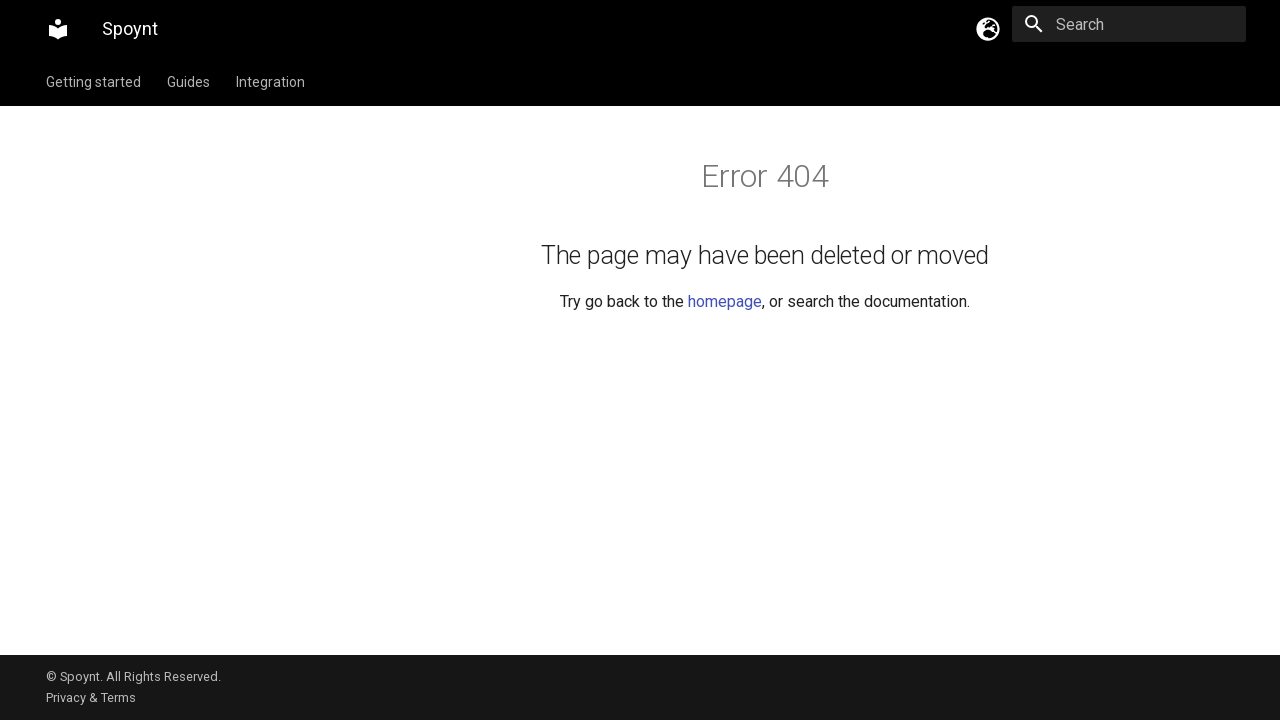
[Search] (1129, 24)
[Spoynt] (58, 29)
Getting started (93, 82)
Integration (270, 82)
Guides (188, 82)
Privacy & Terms (91, 697)
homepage (725, 301)
